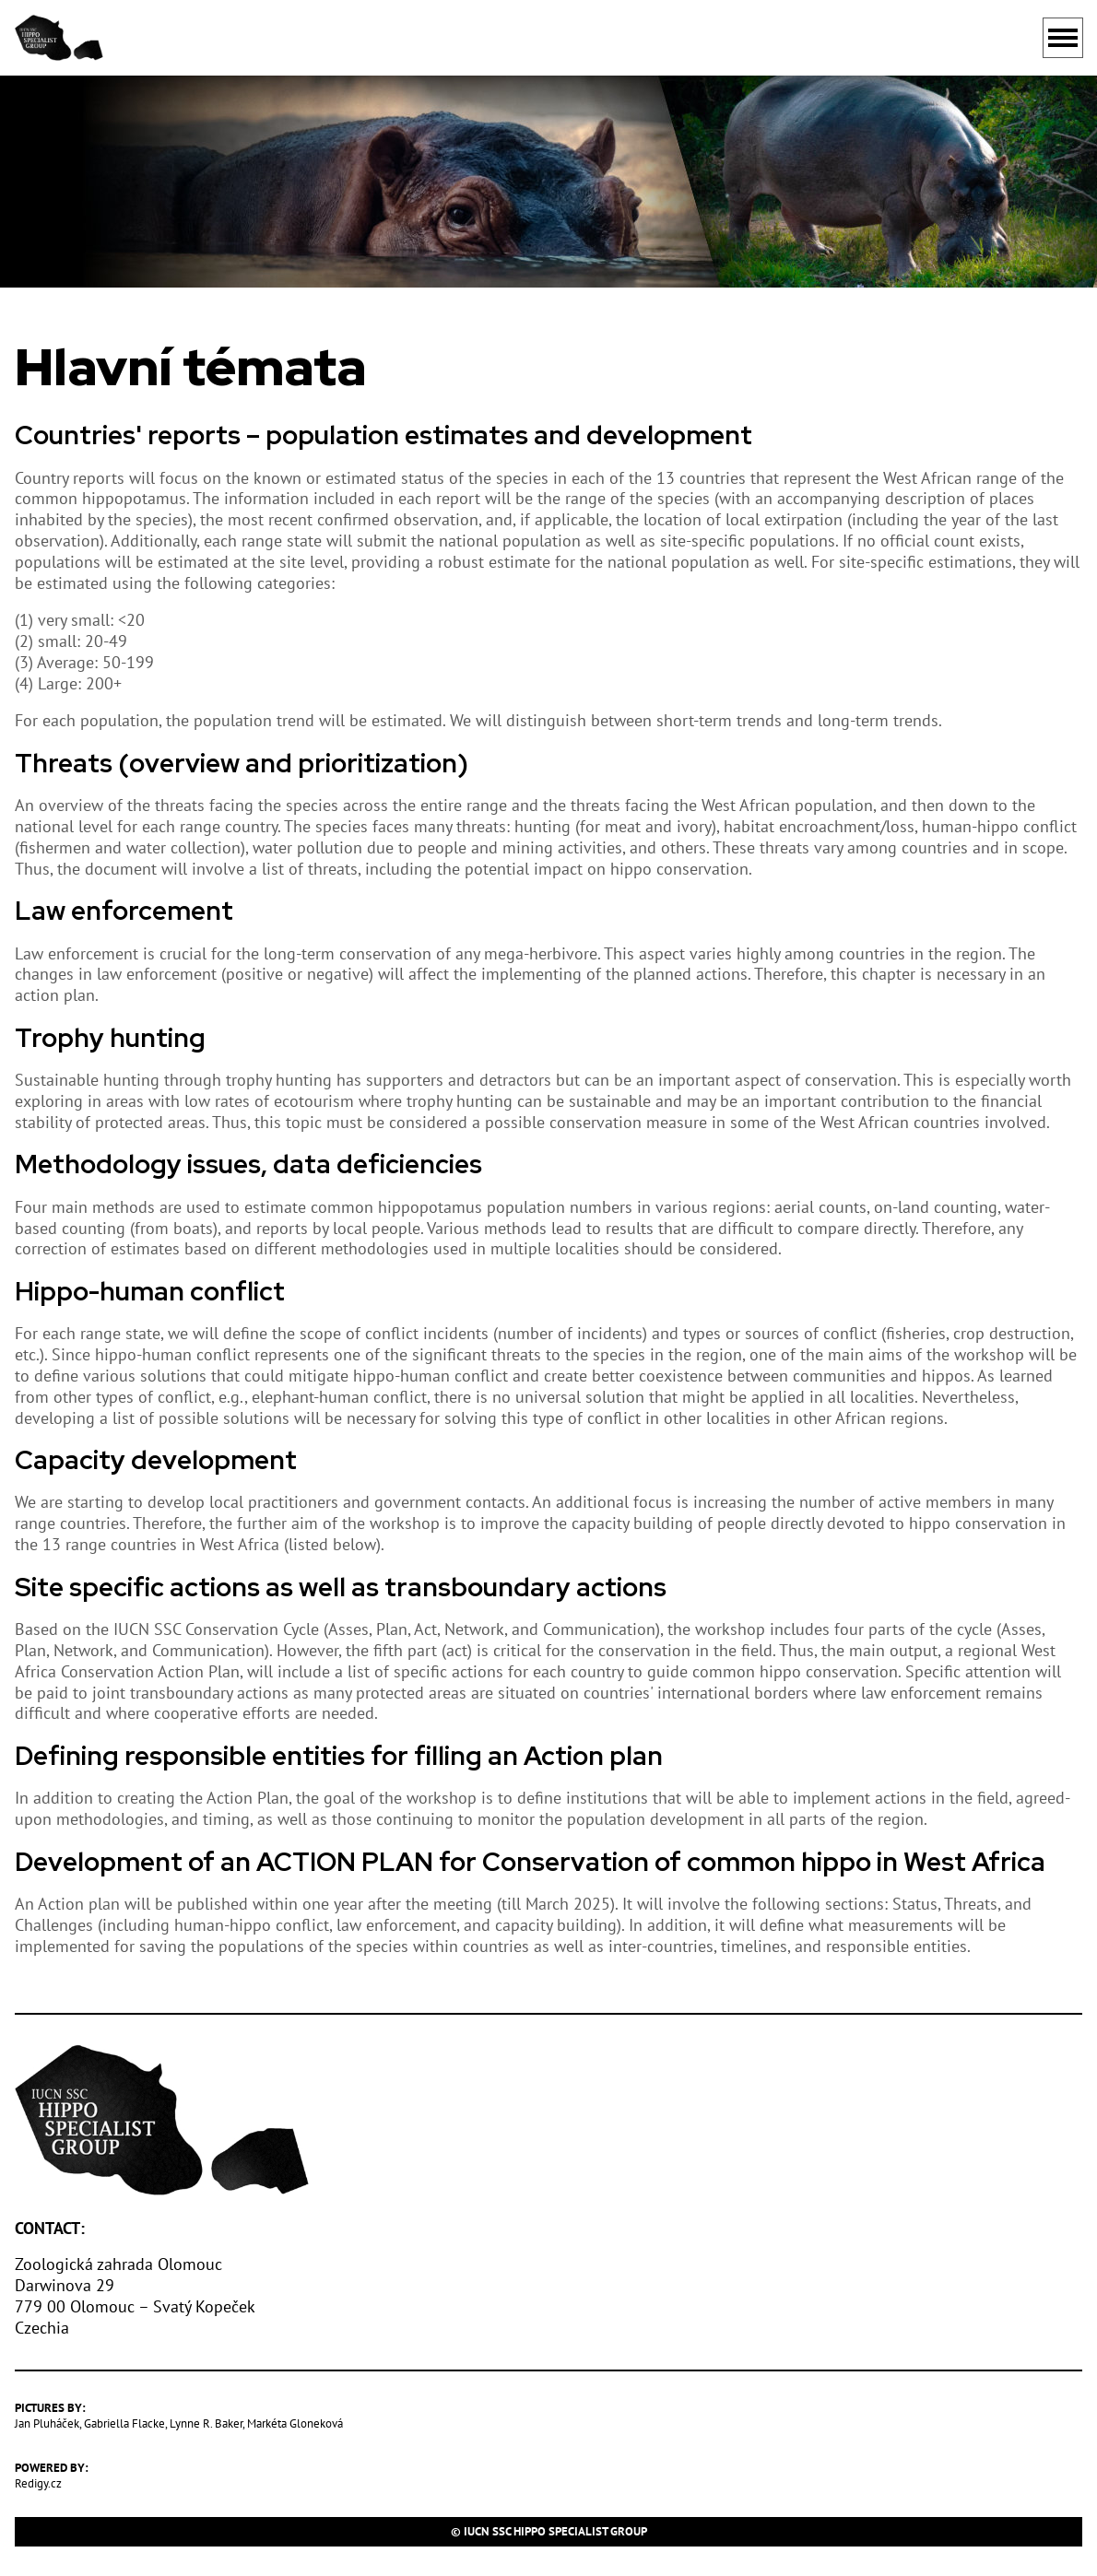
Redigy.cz (38, 2483)
